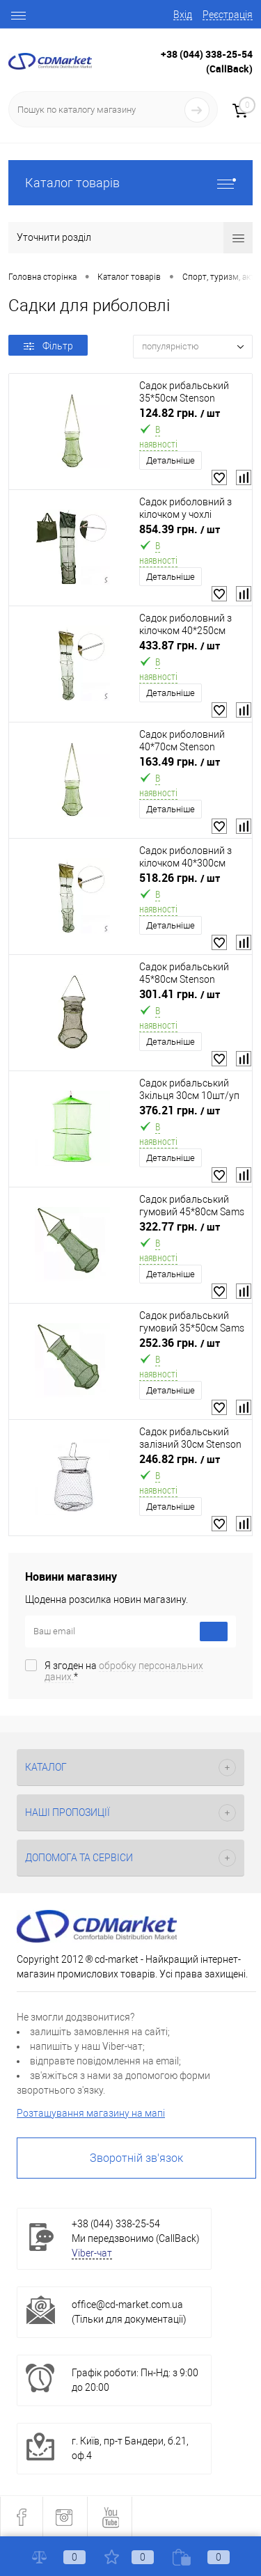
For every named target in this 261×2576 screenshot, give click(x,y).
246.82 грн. (179, 1459)
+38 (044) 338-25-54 (207, 54)
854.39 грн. (179, 529)
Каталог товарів (130, 182)
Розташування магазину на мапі (91, 2113)
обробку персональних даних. (124, 1671)
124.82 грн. (179, 413)
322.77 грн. (179, 1226)
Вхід (182, 14)
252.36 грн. (179, 1343)
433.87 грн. (179, 645)
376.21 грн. (179, 1110)
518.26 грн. (179, 878)
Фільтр (48, 345)
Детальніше (170, 460)
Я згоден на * (124, 1671)
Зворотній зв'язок (136, 2158)
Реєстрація (228, 14)
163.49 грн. (179, 761)
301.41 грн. (179, 994)
